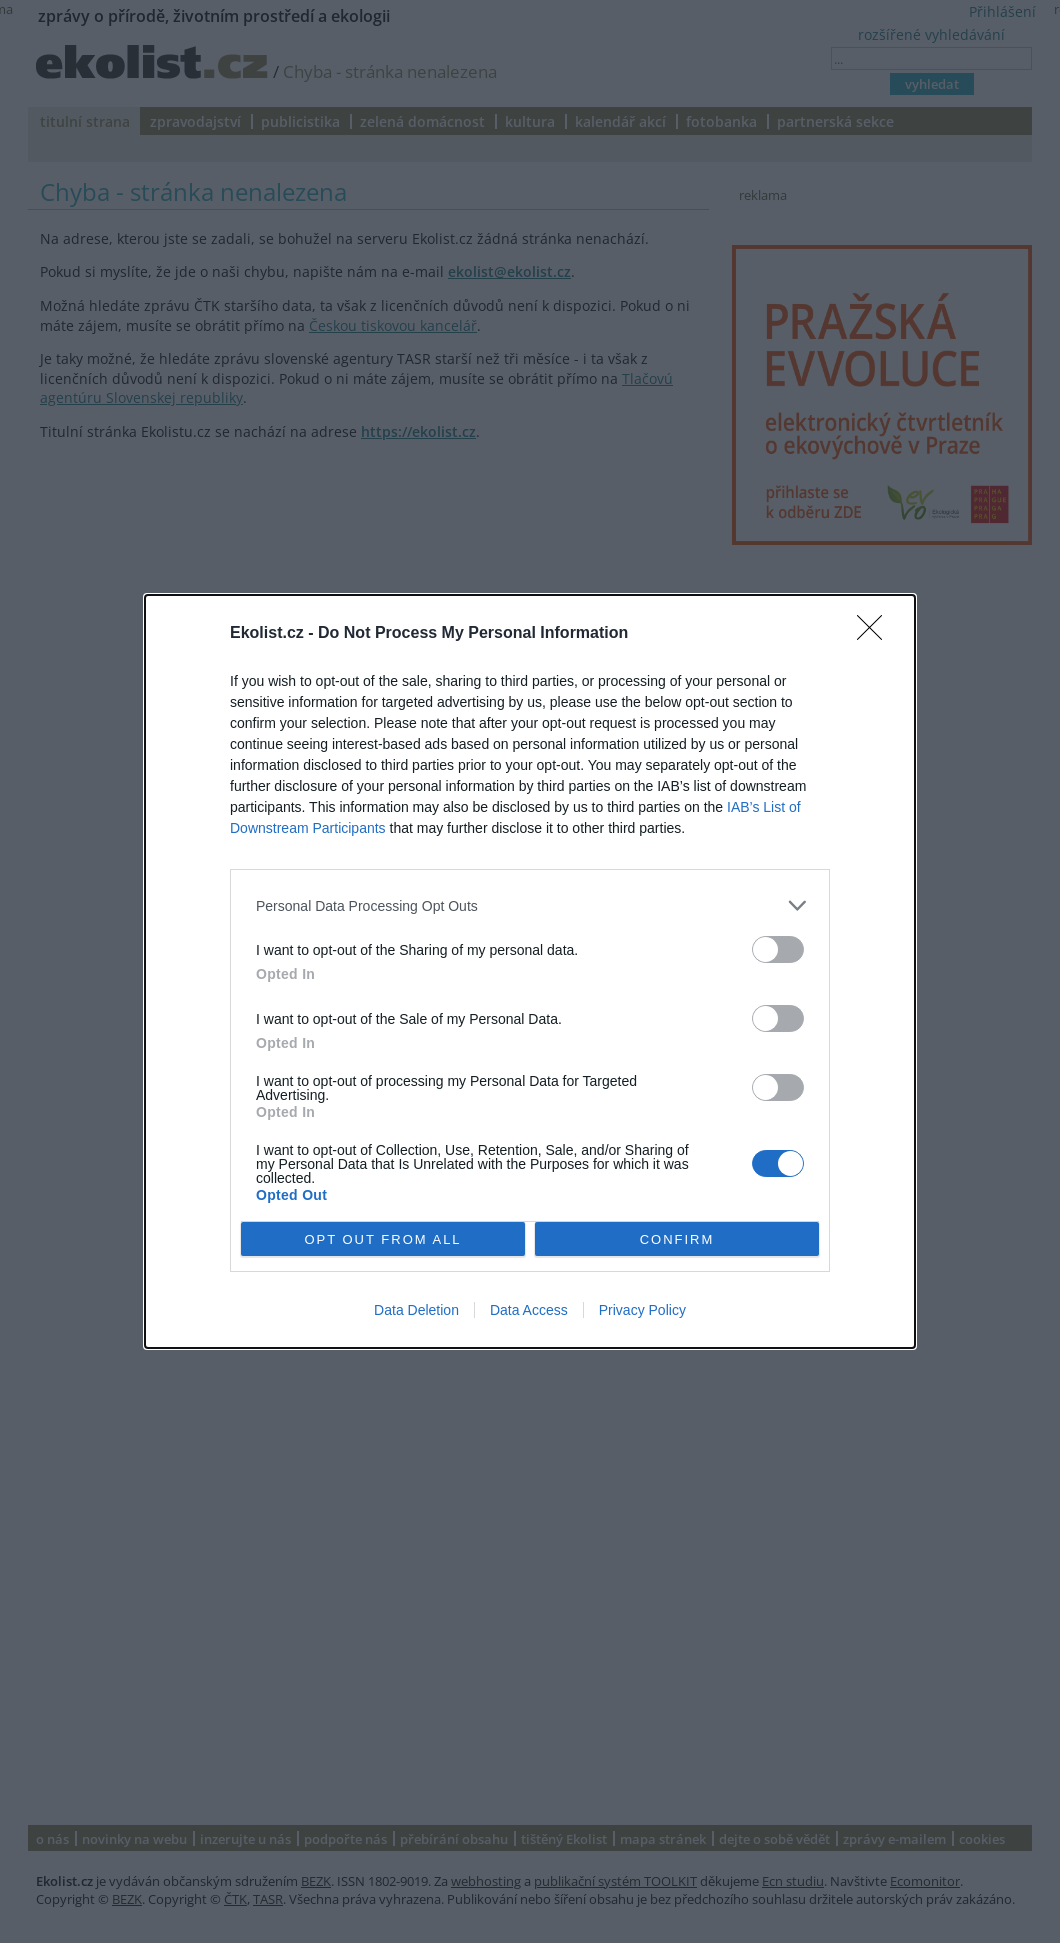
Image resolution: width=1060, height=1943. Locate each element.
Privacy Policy (642, 1310)
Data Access (529, 1310)
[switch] (778, 949)
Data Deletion (416, 1310)
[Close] (876, 634)
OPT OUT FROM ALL (382, 1239)
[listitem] (530, 905)
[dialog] (530, 971)
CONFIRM (677, 1239)
